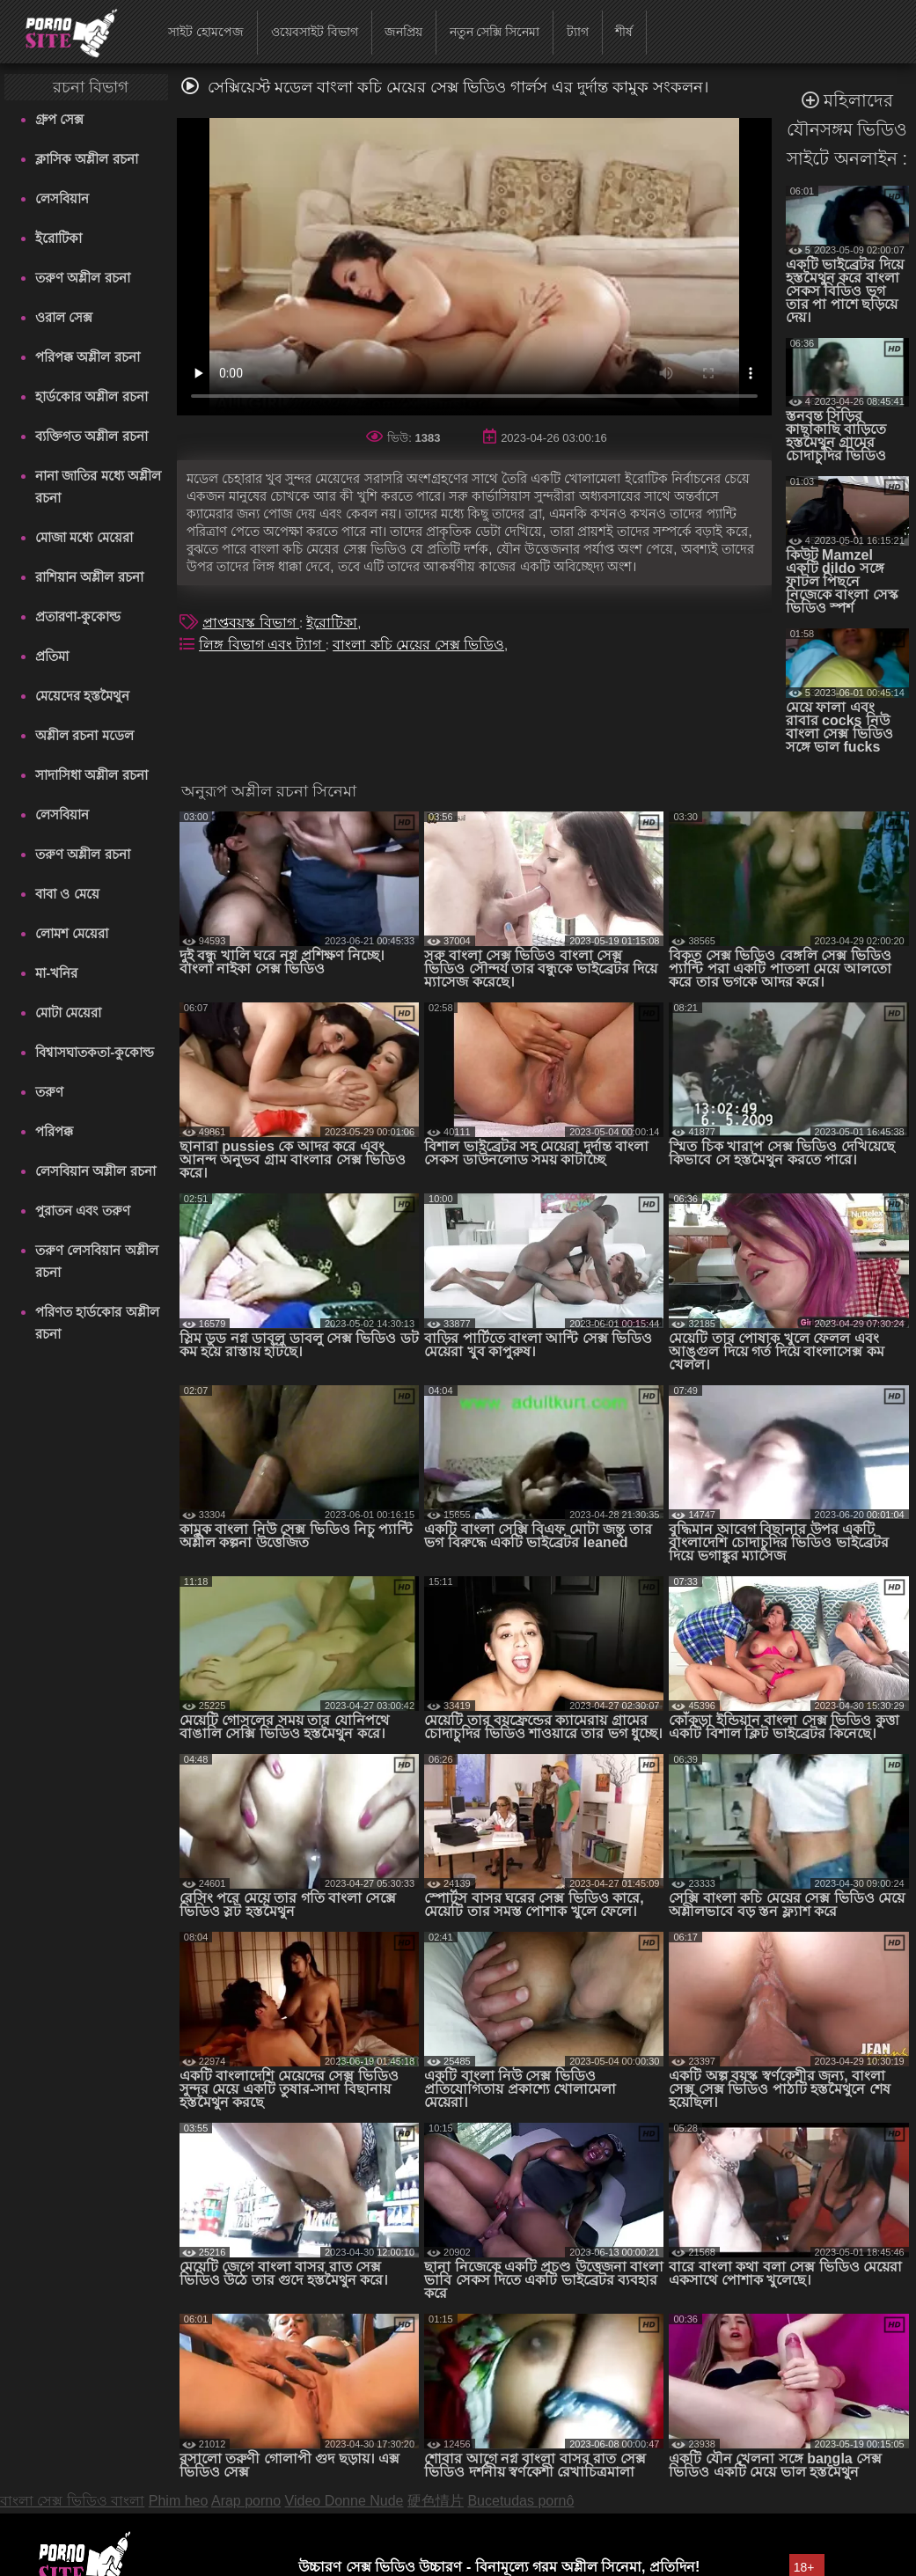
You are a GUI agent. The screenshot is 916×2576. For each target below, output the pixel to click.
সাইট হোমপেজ (206, 32)
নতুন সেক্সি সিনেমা (495, 32)
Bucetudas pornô (520, 2500)
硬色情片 (435, 2500)
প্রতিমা (52, 656)
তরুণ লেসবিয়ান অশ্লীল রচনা (96, 1261)
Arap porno (246, 2500)
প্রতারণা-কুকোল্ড (78, 616)
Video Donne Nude (344, 2500)
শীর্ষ (624, 32)
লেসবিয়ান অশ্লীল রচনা (95, 1170)
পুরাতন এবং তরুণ (82, 1210)
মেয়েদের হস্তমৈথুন (82, 695)
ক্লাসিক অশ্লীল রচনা (86, 158)
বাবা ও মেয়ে (67, 893)
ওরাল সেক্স (63, 317)
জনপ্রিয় (403, 32)
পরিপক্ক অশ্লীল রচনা (87, 356)
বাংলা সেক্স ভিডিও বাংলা (72, 2500)
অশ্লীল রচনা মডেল (84, 735)
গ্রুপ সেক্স (59, 119)
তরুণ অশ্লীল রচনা (82, 277)
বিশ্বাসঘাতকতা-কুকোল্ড (94, 1052)
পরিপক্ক (54, 1131)
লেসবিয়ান (62, 198)
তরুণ (49, 1091)
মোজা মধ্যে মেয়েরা (83, 537)
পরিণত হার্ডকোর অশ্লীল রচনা (96, 1322)
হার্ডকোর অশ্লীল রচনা (91, 396)
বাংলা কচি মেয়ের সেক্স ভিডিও (418, 644)
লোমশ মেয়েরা (71, 933)
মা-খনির (56, 972)
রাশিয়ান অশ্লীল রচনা (89, 576)
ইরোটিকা (58, 238)
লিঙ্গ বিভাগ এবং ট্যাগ (262, 644)
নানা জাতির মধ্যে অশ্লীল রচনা (98, 486)
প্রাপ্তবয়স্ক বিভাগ (250, 622)
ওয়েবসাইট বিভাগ (314, 32)
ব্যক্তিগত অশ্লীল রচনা (91, 436)
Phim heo (179, 2500)
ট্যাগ (578, 32)
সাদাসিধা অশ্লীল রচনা (91, 774)
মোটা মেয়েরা (68, 1012)
